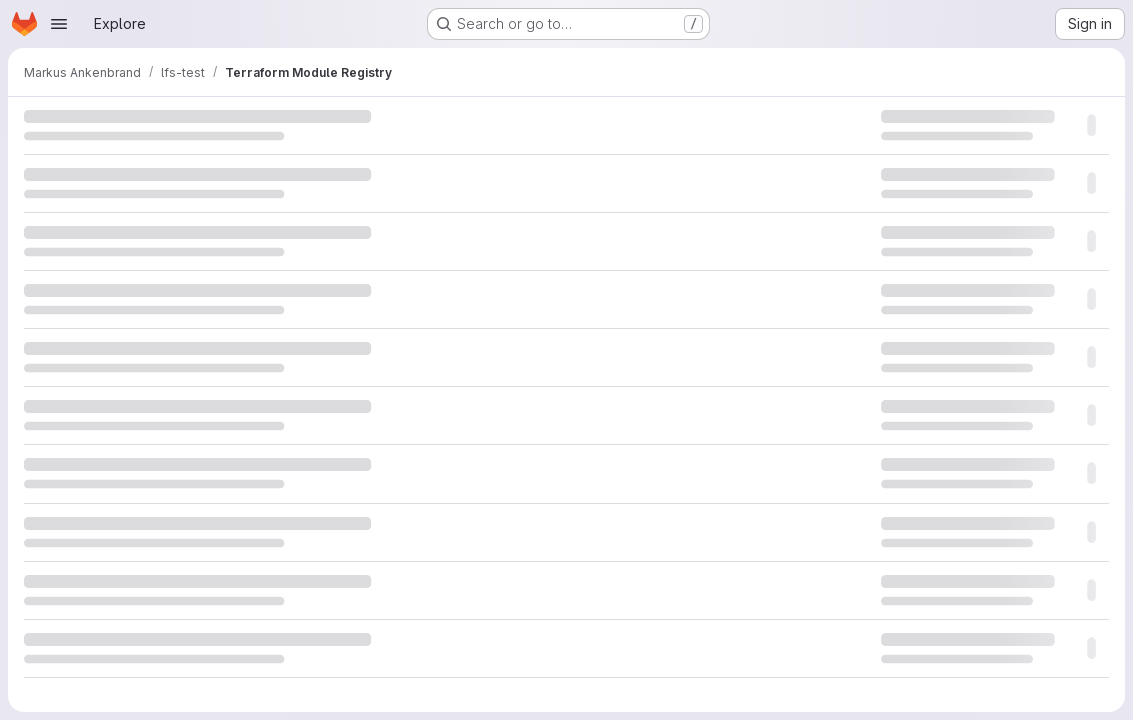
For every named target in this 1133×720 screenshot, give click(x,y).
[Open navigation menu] (59, 24)
